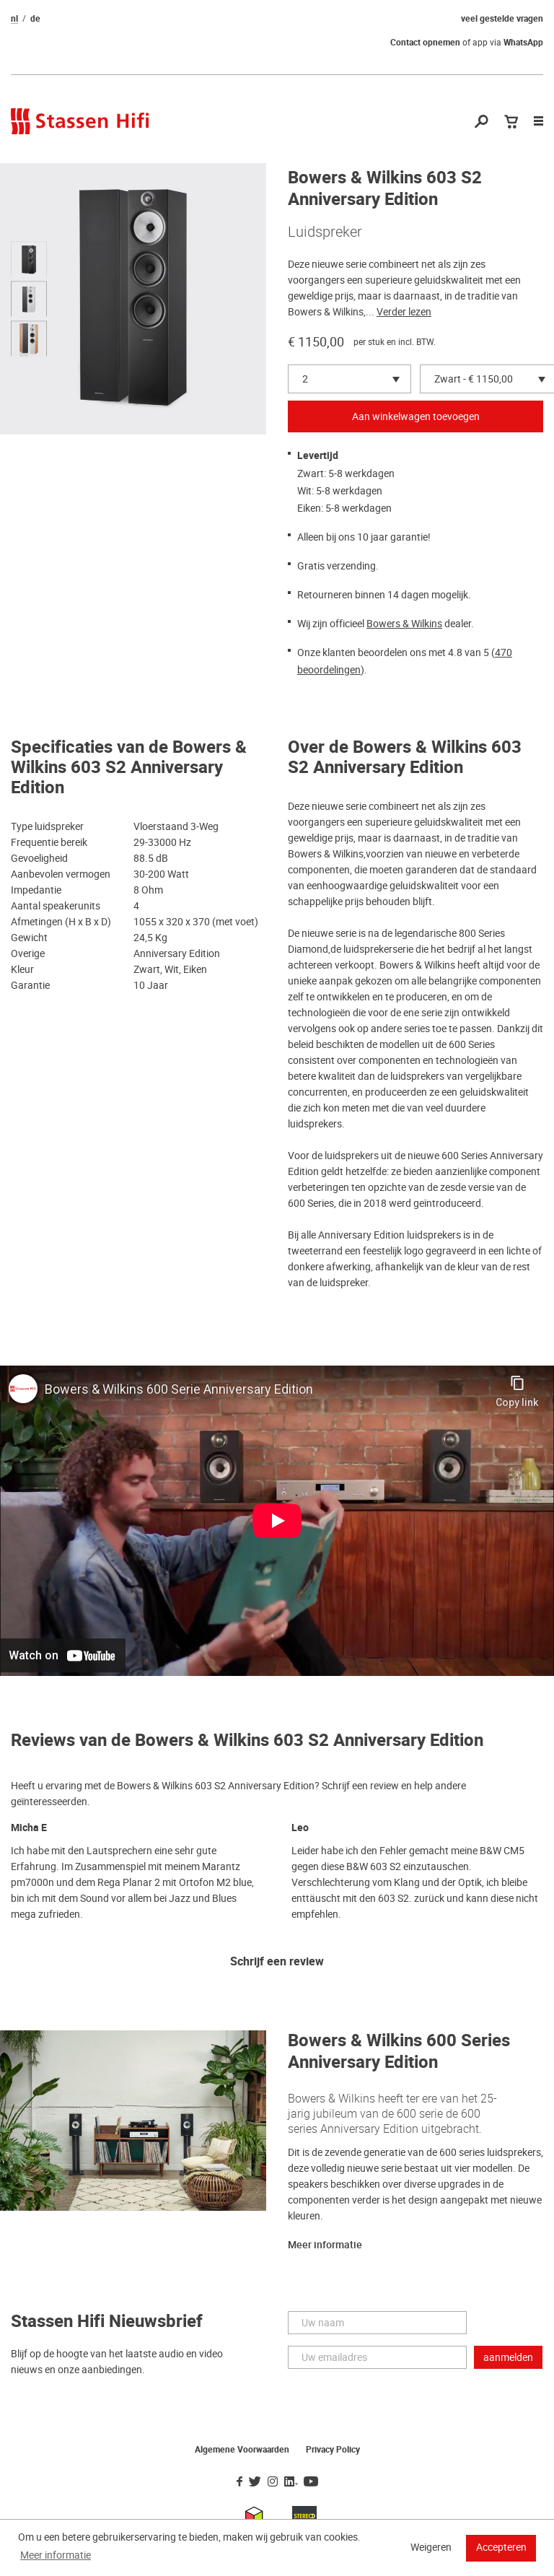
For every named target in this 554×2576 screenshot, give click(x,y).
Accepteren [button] (501, 2547)
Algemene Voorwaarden (242, 2449)
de (35, 19)
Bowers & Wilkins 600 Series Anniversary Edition (399, 2051)
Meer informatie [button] (55, 2555)
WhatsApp (523, 42)
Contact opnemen (425, 42)
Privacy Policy (333, 2449)
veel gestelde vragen (502, 18)
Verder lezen (404, 312)
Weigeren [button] (431, 2547)
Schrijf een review (277, 1962)
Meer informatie (325, 2245)
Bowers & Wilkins (404, 623)
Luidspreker (325, 232)
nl (14, 19)
